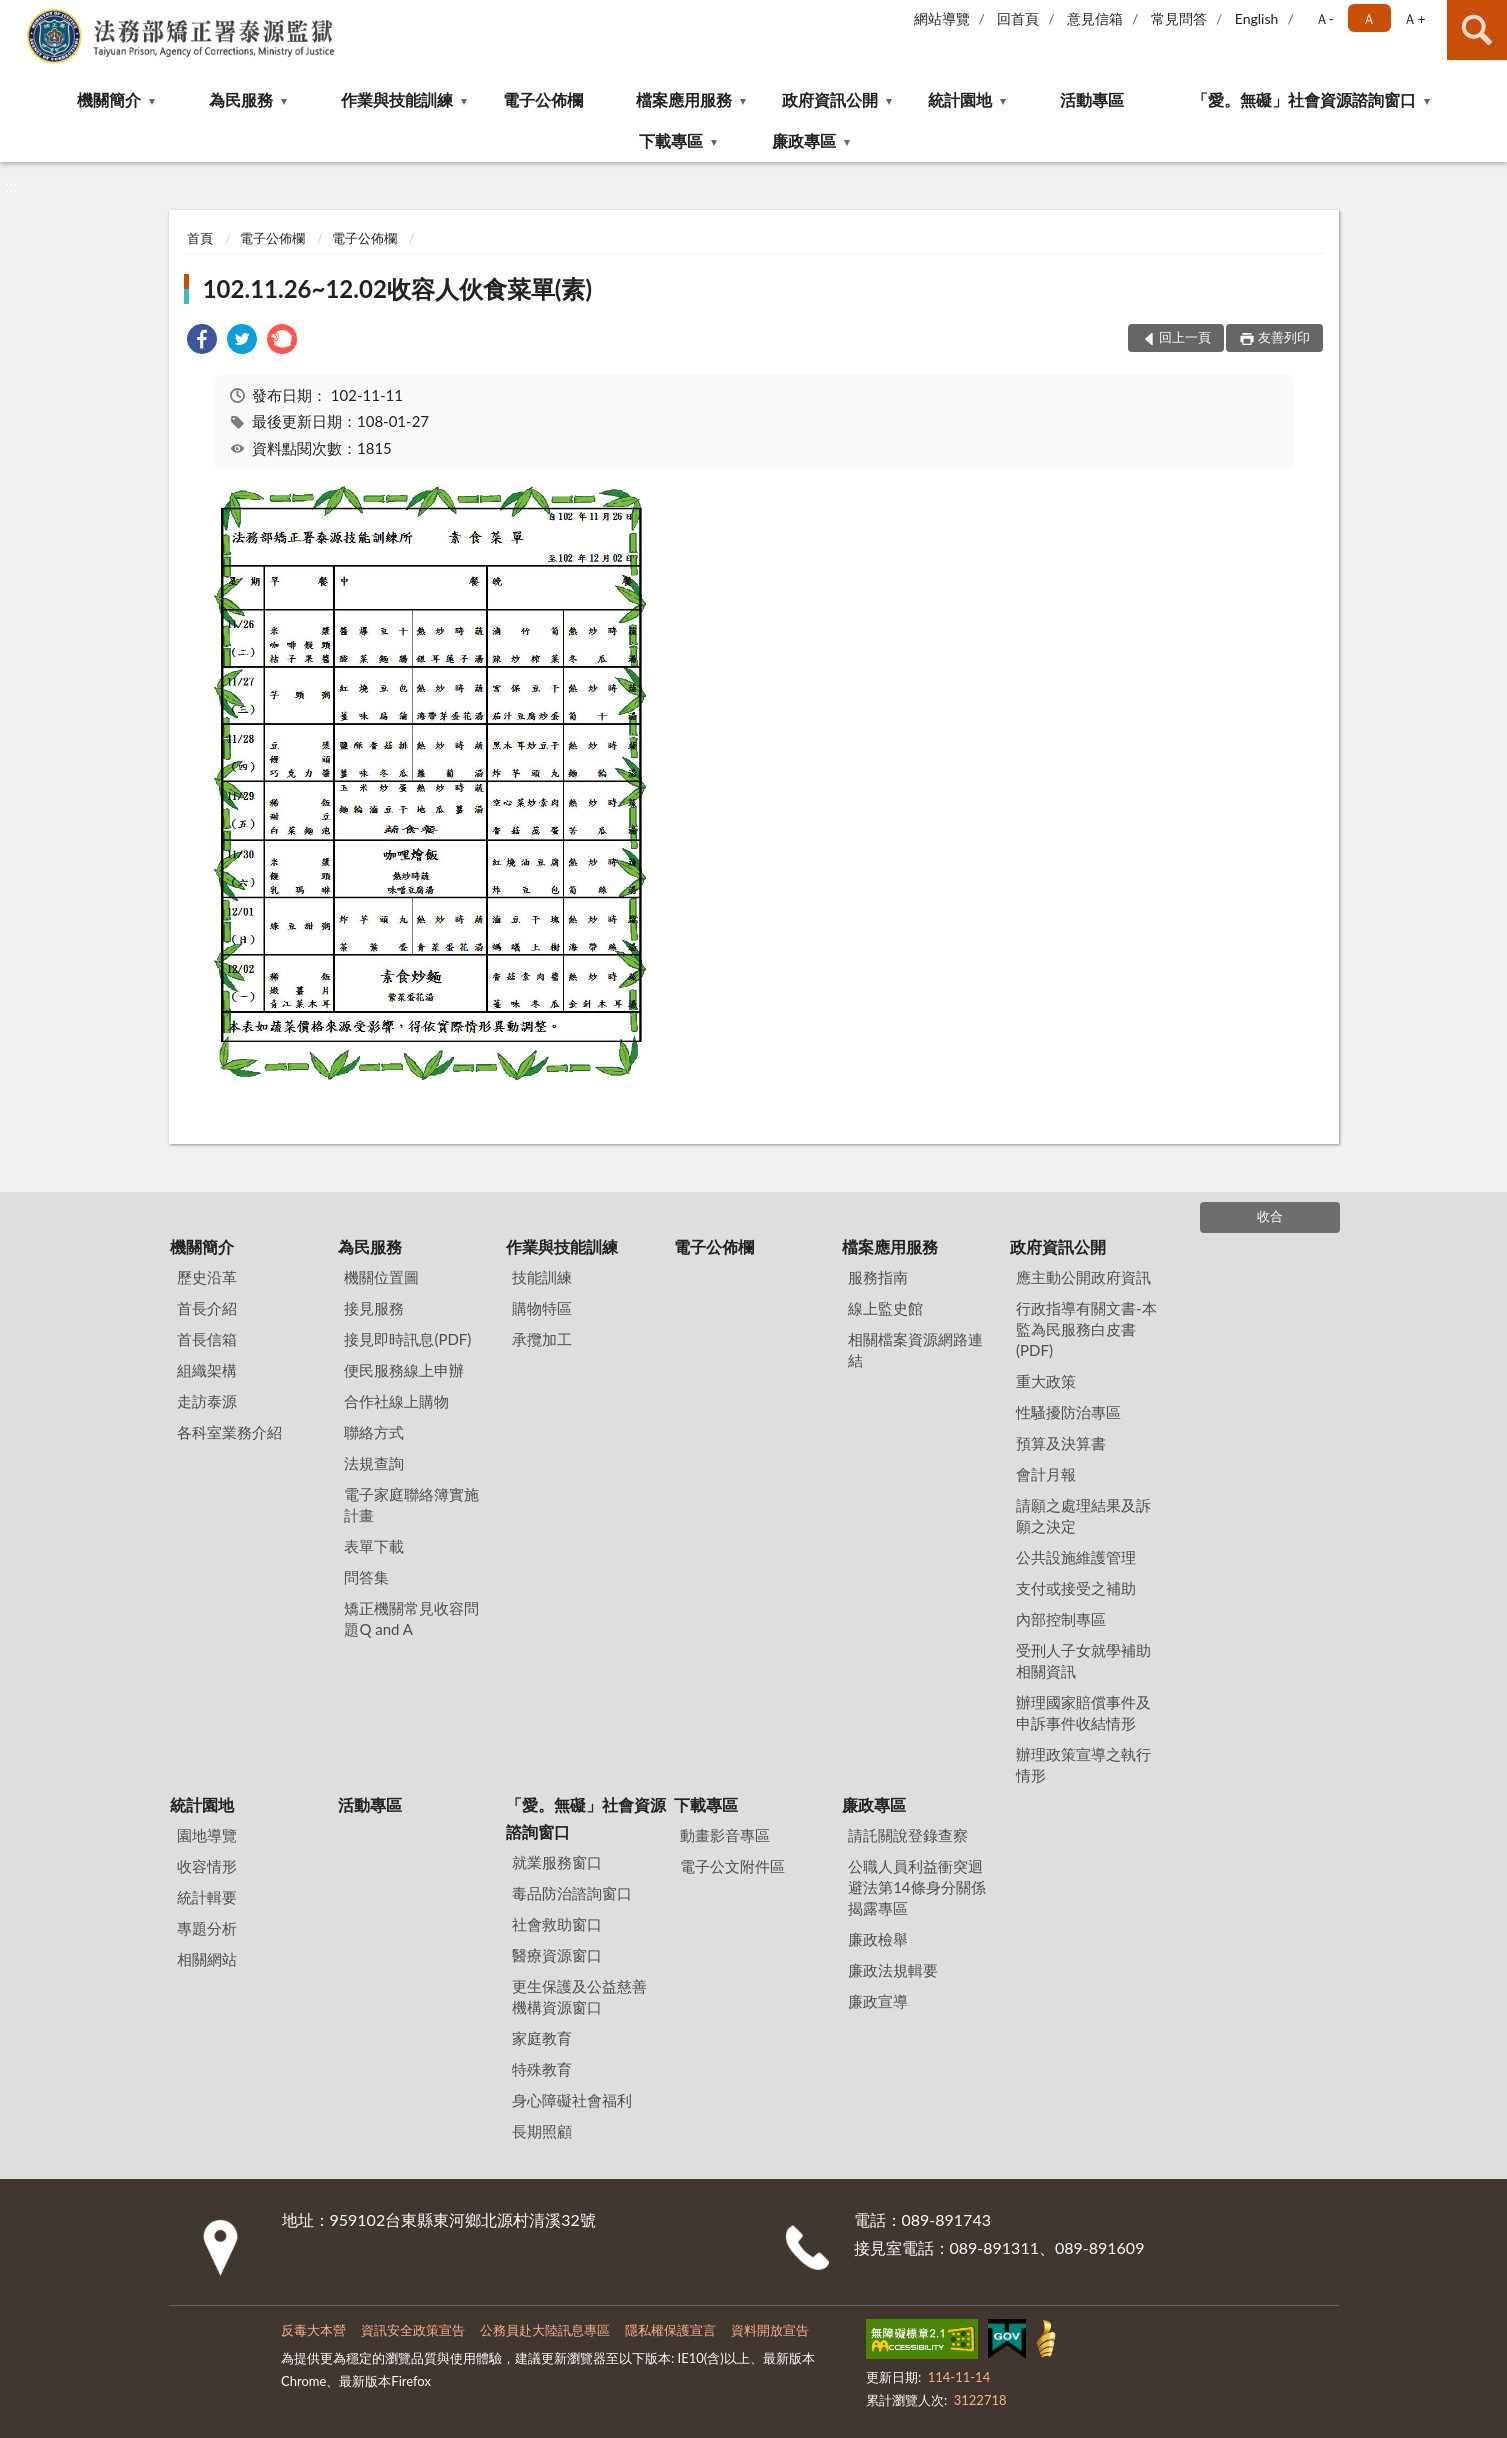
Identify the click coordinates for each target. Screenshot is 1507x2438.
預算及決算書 (1061, 1443)
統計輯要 (207, 1897)
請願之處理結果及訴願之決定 (1083, 1515)
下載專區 (671, 140)
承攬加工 (542, 1339)
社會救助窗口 (557, 1924)
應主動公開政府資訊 (1083, 1277)
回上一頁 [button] (1185, 337)
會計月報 (1046, 1474)
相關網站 (207, 1959)
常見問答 (1179, 18)
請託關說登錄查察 (908, 1835)
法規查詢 (374, 1463)
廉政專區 (804, 140)
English (1257, 18)
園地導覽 (207, 1835)
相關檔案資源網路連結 (915, 1349)
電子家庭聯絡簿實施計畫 (411, 1504)
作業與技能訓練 (397, 99)
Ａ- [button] (1324, 18)
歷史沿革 (207, 1277)
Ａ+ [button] (1414, 18)
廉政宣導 (878, 2001)
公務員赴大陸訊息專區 (545, 2330)
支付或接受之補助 (1076, 1588)
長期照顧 (542, 2131)
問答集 (366, 1577)
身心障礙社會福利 (572, 2100)
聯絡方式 (374, 1432)
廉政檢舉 (878, 1939)
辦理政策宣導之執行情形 (1083, 1764)
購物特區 (542, 1308)
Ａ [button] (1369, 18)
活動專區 (1092, 99)
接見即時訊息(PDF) (407, 1339)
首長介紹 (207, 1308)
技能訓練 (542, 1277)
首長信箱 (207, 1339)
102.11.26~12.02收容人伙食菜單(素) (397, 288)
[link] (202, 341)
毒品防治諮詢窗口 (572, 1893)
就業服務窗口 (557, 1862)
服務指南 (878, 1277)
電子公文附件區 (732, 1866)
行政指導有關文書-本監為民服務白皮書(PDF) (1086, 1329)
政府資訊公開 (830, 99)
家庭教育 (542, 2038)
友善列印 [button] (1284, 337)
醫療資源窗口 (557, 1955)
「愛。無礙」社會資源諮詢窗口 (1304, 99)
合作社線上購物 (396, 1401)
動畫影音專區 (725, 1835)
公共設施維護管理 (1076, 1557)
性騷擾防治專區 (1068, 1412)
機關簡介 (109, 99)
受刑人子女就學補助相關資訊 (1083, 1660)
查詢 (1477, 30)
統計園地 (960, 99)
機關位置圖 (381, 1277)
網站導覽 (942, 18)
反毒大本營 (313, 2330)
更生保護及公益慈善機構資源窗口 (579, 1996)
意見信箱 (1095, 18)
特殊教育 (542, 2069)
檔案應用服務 (684, 99)
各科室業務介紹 (229, 1432)
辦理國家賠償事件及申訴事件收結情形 (1083, 1712)
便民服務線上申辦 (404, 1370)
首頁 (200, 238)
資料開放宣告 (770, 2330)
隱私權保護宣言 (670, 2330)
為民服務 (241, 99)
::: (19, 17)
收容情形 (207, 1866)
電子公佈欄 (543, 99)
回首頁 (1018, 18)
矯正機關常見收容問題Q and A (411, 1618)
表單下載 (374, 1546)
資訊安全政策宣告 (413, 2330)
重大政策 (1046, 1381)
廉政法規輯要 (893, 1970)
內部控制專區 (1061, 1619)
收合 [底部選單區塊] (1270, 1216)
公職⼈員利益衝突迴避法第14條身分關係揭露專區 (916, 1887)
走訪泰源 (207, 1401)
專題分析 (207, 1928)
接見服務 (374, 1308)
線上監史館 (885, 1308)
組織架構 (207, 1370)
